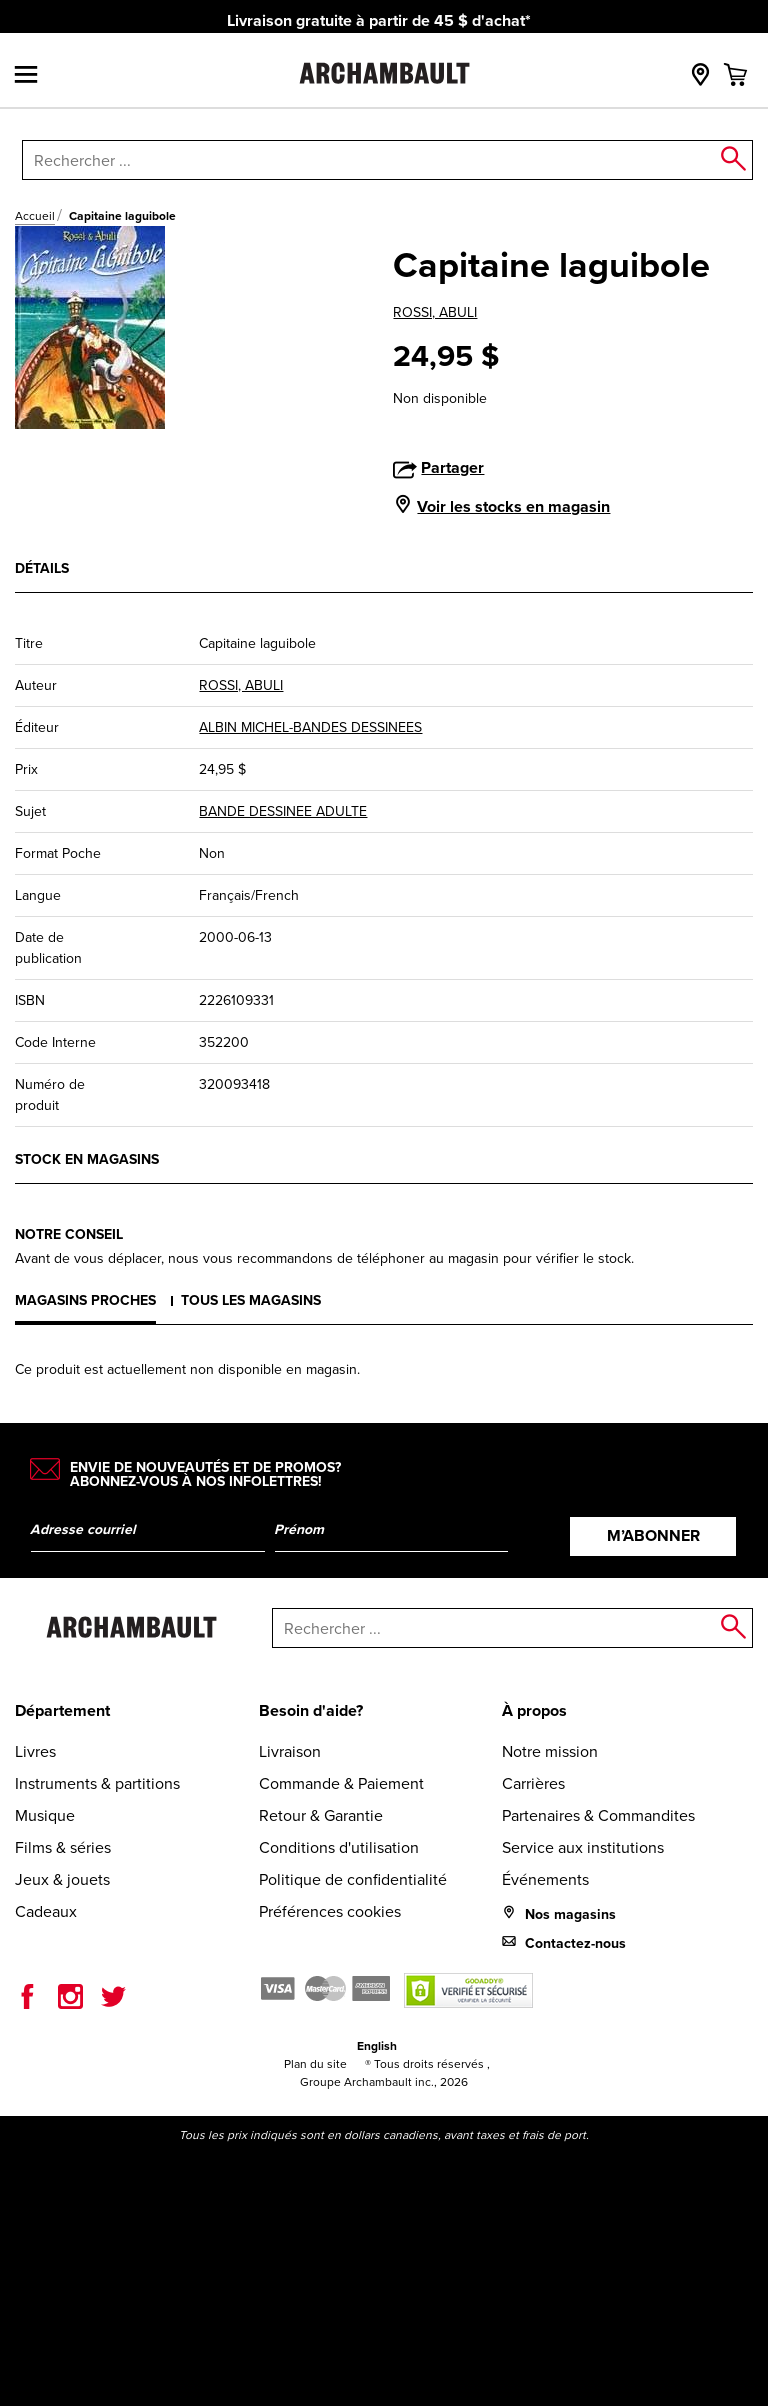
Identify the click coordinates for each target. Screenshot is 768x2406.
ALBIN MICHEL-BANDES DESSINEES (310, 727)
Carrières (533, 1783)
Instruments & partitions (97, 1783)
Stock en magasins (87, 1159)
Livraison (290, 1751)
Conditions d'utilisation (339, 1847)
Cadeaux (46, 1911)
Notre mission (550, 1751)
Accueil (35, 215)
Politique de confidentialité (353, 1879)
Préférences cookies (330, 1911)
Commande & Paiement (341, 1783)
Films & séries (63, 1847)
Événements (545, 1879)
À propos (534, 1710)
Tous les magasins (251, 1300)
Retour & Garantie (321, 1815)
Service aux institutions (583, 1847)
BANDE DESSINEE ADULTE (283, 811)
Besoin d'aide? (311, 1710)
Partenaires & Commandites (598, 1815)
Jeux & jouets (62, 1879)
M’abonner (653, 1535)
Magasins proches (85, 1300)
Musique (45, 1815)
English (377, 2045)
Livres (35, 1751)
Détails (42, 568)
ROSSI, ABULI (435, 312)
